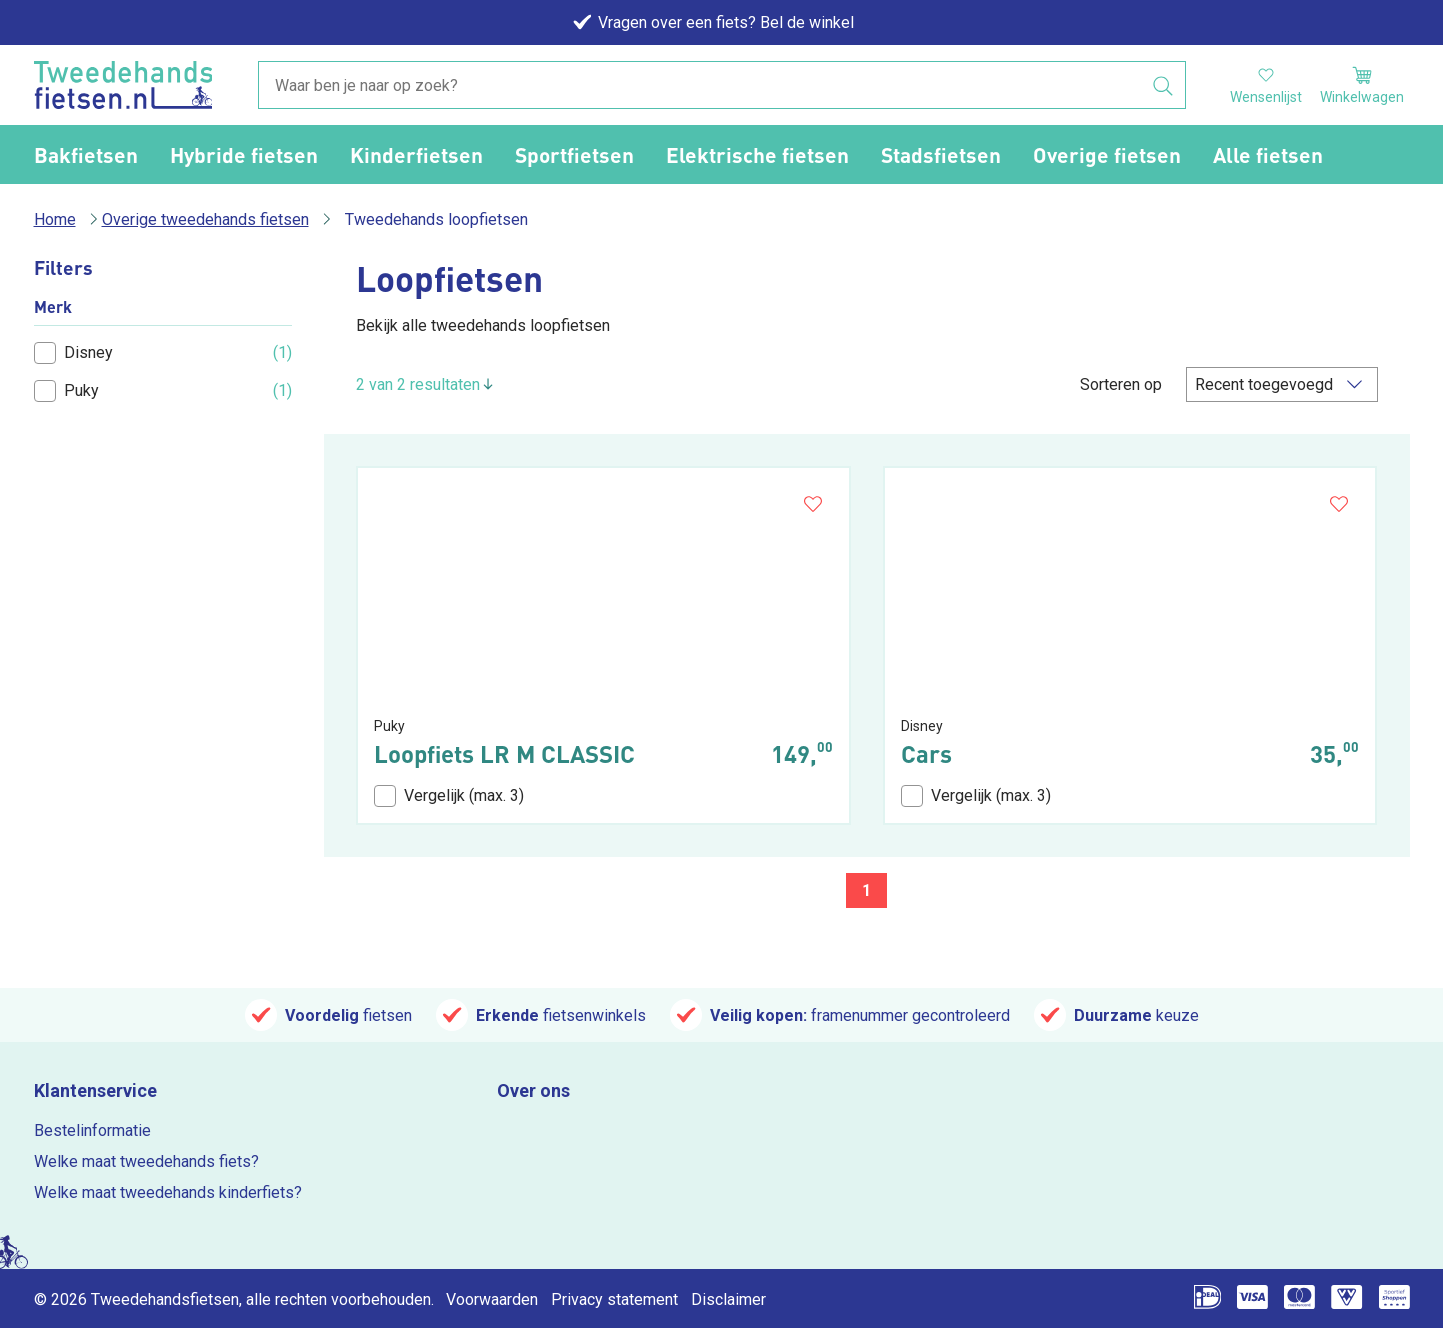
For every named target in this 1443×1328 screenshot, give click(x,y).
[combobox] (722, 86)
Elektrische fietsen (757, 154)
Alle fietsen (1268, 154)
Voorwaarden (492, 1299)
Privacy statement (614, 1299)
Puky (66, 391)
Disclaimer (728, 1299)
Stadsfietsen (941, 154)
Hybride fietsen (244, 154)
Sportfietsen (574, 154)
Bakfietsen (86, 154)
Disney (73, 353)
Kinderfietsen (416, 154)
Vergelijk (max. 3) (449, 796)
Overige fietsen (1107, 154)
